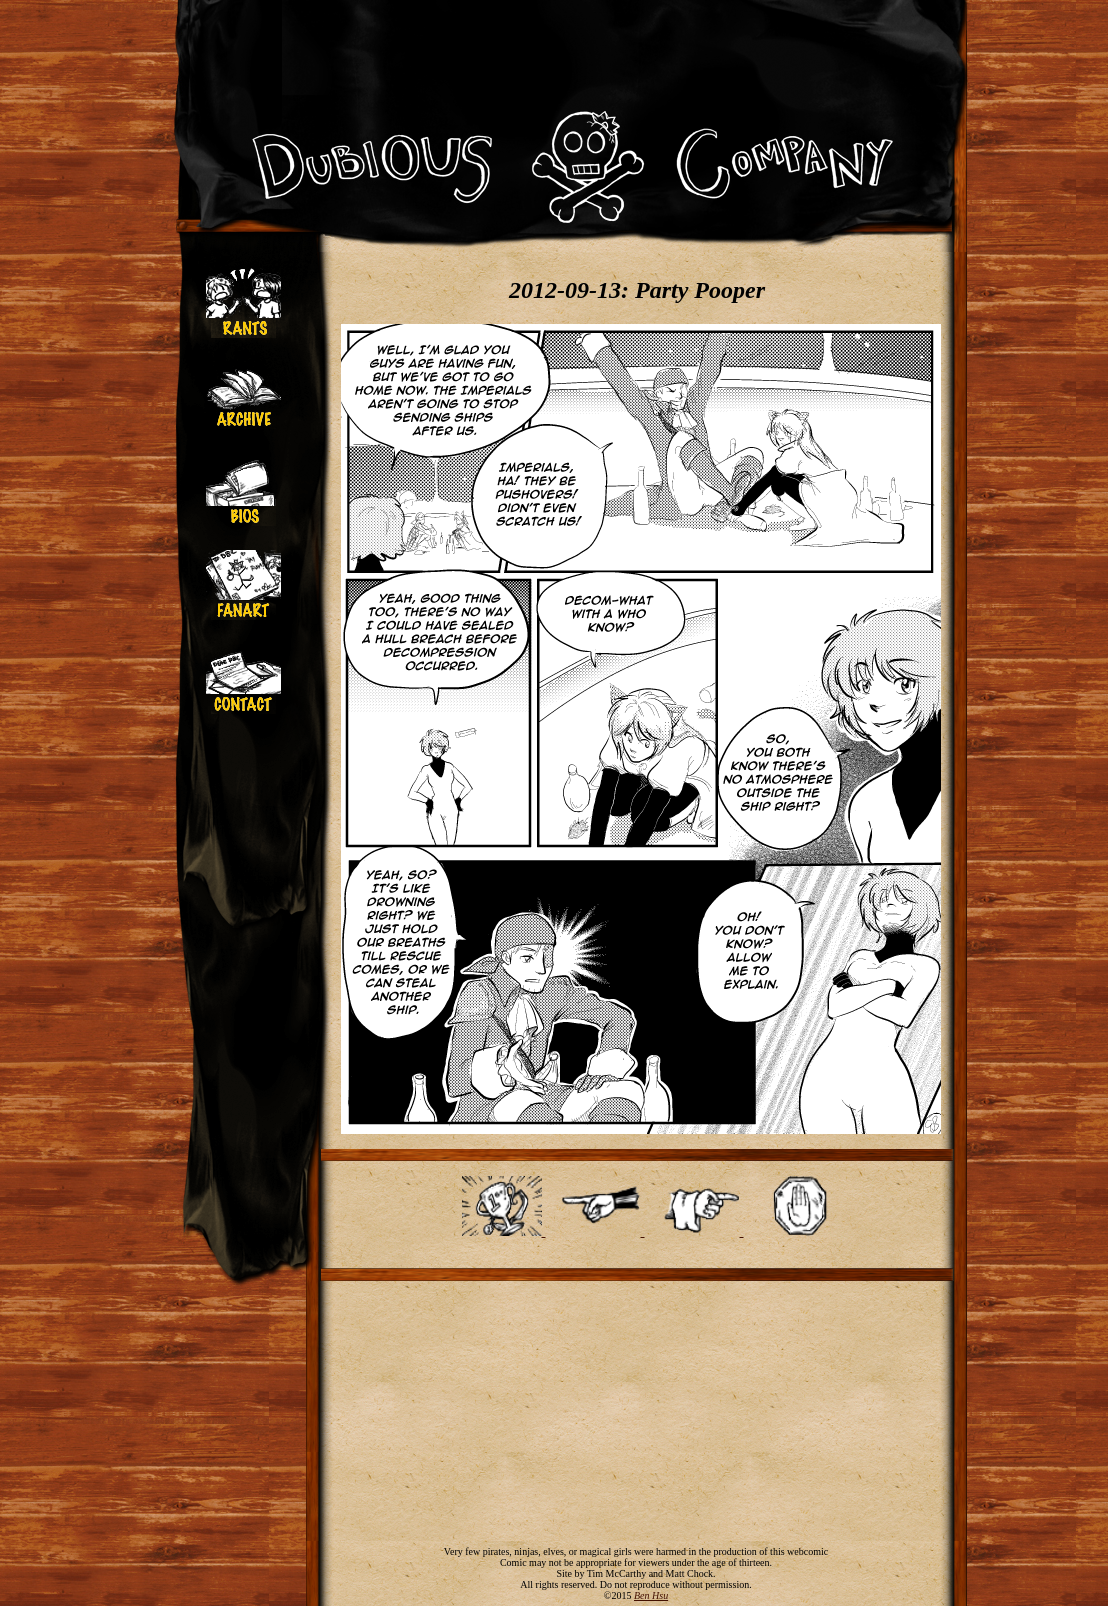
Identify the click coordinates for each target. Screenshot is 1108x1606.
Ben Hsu (651, 1595)
